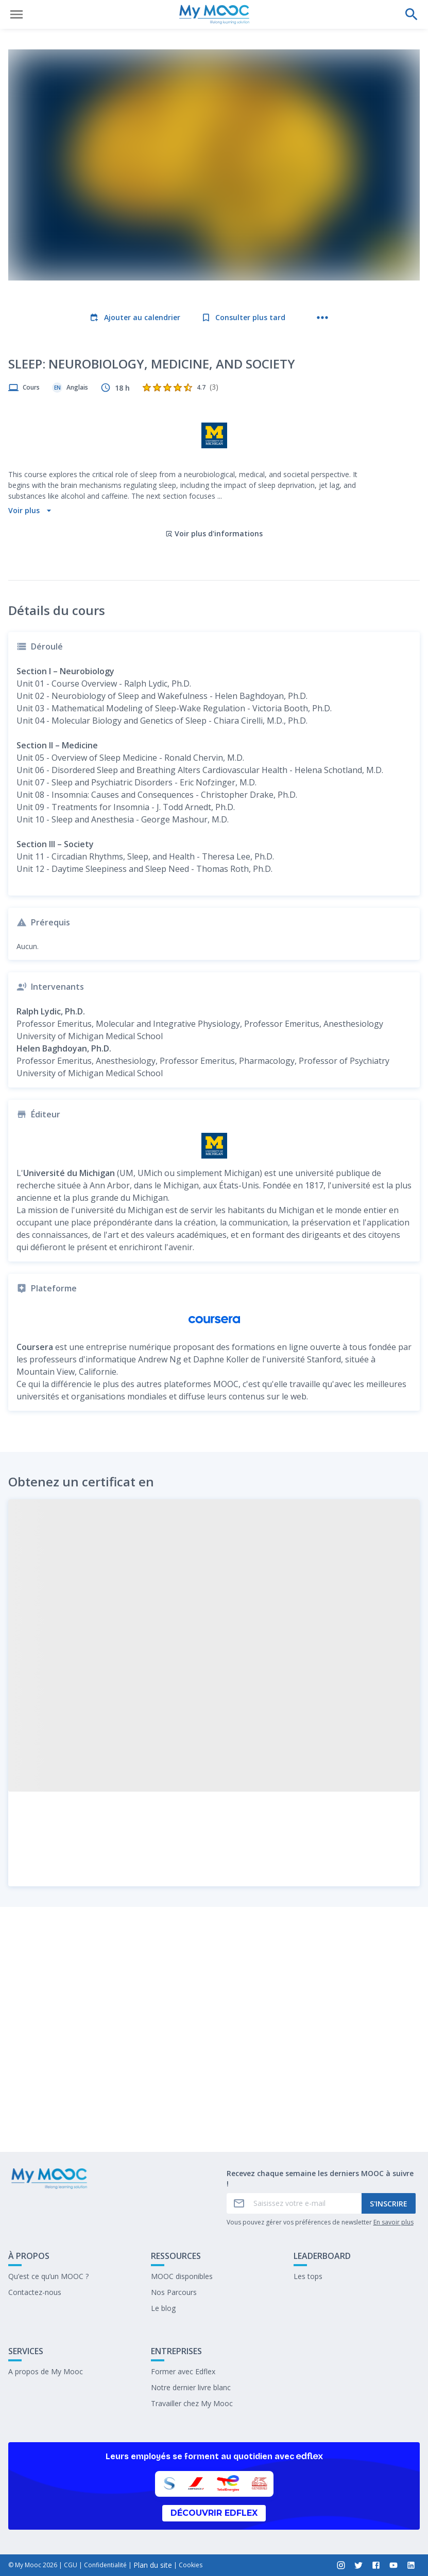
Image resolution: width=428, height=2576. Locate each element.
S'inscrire (388, 2204)
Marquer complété (214, 2117)
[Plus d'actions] (322, 317)
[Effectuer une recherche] (411, 14)
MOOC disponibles (182, 2276)
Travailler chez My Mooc (192, 2403)
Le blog (163, 2308)
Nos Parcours (174, 2292)
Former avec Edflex (183, 2371)
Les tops (308, 2276)
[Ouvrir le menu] (16, 14)
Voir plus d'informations (214, 466)
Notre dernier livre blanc (191, 2387)
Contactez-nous (34, 2292)
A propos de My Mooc (45, 2371)
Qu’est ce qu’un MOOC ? (48, 2276)
